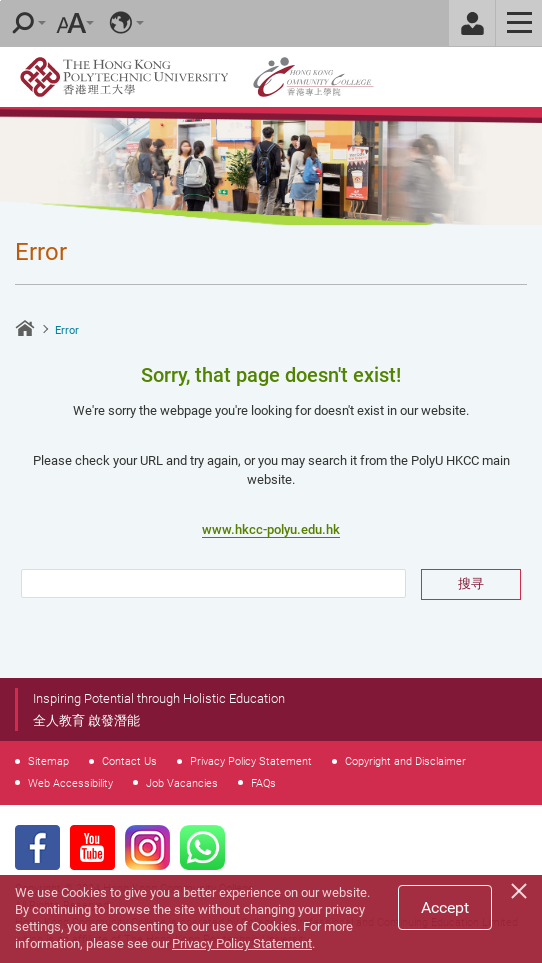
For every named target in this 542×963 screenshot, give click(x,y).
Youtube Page (92, 847)
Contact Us (129, 761)
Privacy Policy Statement (251, 761)
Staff (472, 23)
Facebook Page (37, 847)
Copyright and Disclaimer (405, 761)
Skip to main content (0, 0)
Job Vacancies (182, 783)
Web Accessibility (70, 783)
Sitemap (48, 761)
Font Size (71, 23)
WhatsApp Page (202, 847)
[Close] (522, 888)
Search (23, 23)
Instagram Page (147, 847)
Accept (445, 907)
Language (121, 23)
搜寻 (471, 583)
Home (25, 328)
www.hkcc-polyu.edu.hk (271, 529)
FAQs (263, 783)
